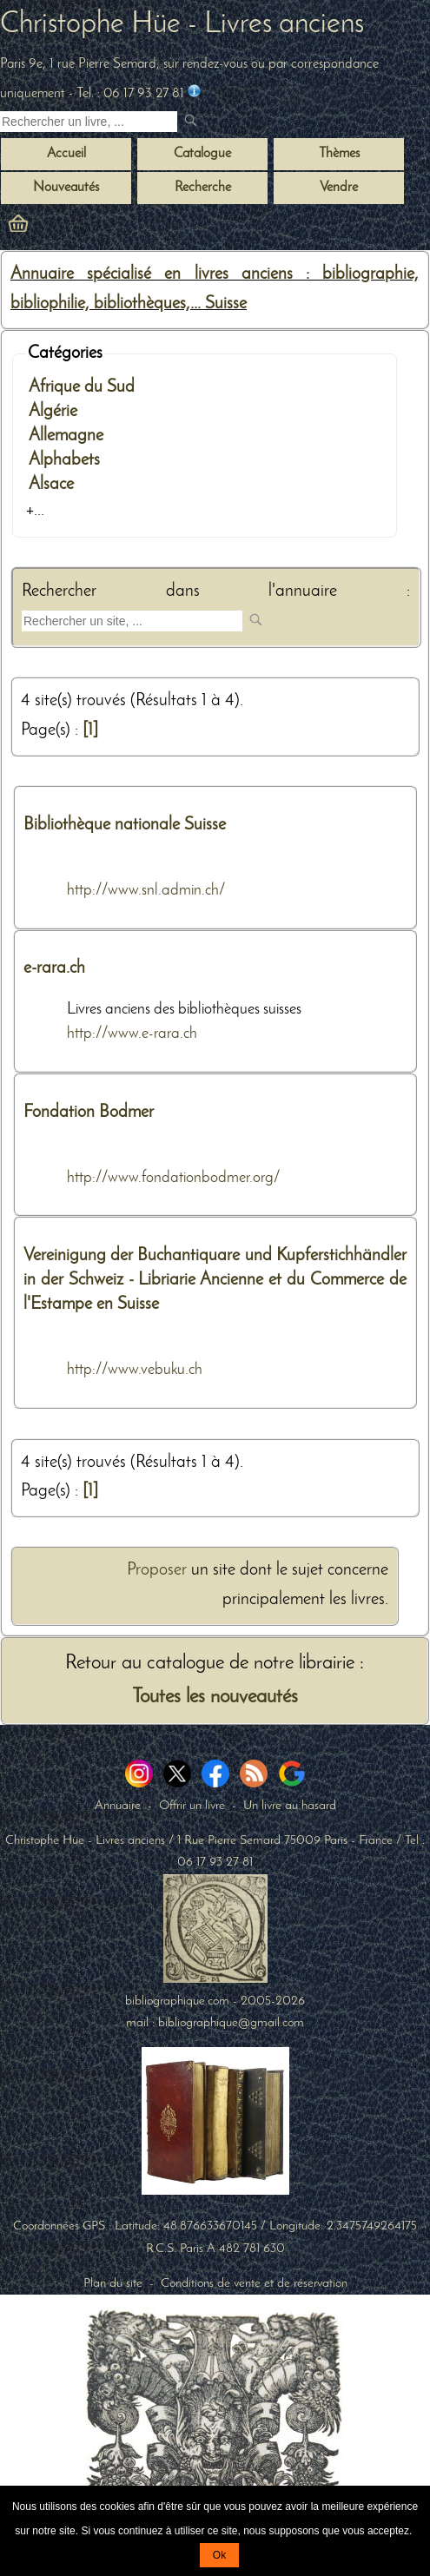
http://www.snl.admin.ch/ (146, 890)
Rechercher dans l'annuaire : (216, 591)
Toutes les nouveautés (215, 1697)
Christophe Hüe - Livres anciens (182, 24)
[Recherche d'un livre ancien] (88, 121)
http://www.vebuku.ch (134, 1370)
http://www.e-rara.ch (132, 1034)
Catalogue (202, 154)
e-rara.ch (54, 968)
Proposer (157, 1570)
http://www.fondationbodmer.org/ (174, 1178)
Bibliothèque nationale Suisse (124, 825)
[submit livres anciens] (192, 122)
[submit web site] (257, 621)
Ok (219, 2555)
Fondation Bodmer (88, 1112)
